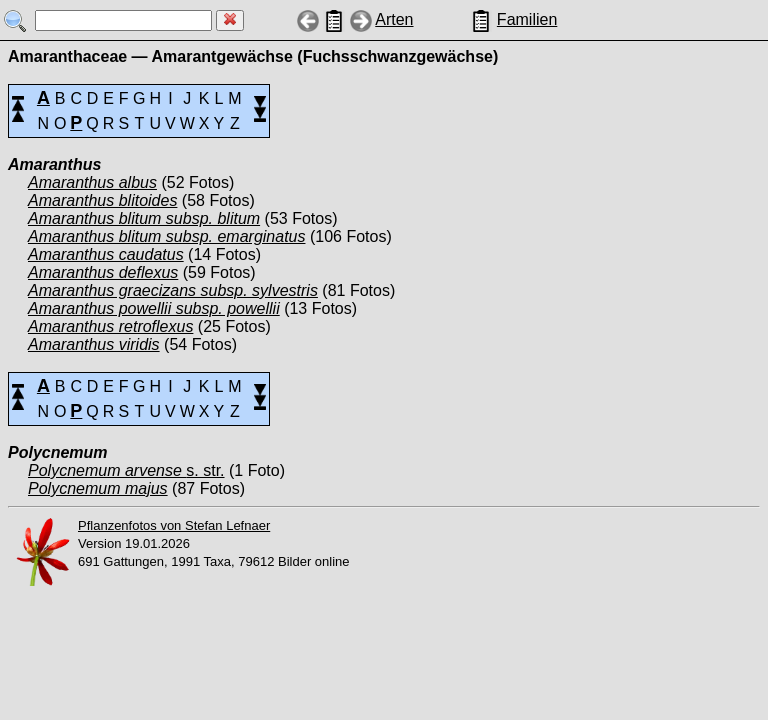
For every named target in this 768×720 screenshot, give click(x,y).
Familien (527, 19)
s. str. (126, 470)
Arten (394, 19)
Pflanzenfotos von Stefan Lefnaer (174, 525)
